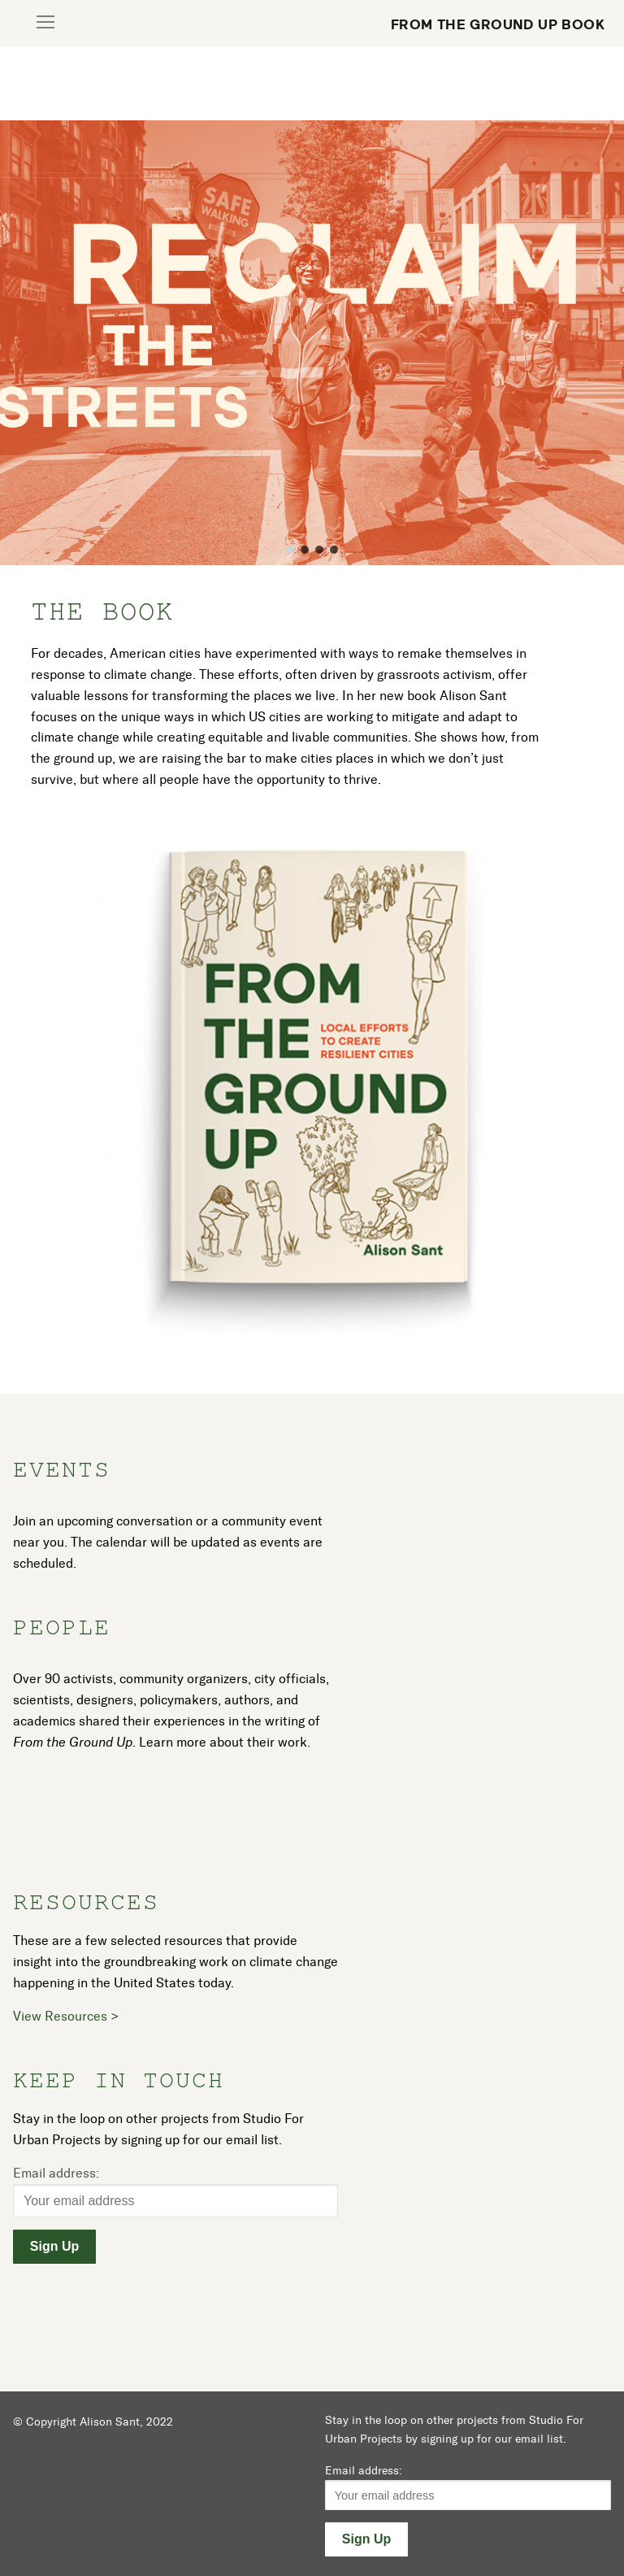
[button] (290, 550)
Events (61, 1469)
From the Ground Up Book (497, 24)
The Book (102, 611)
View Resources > (66, 2016)
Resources (86, 1901)
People (61, 1627)
